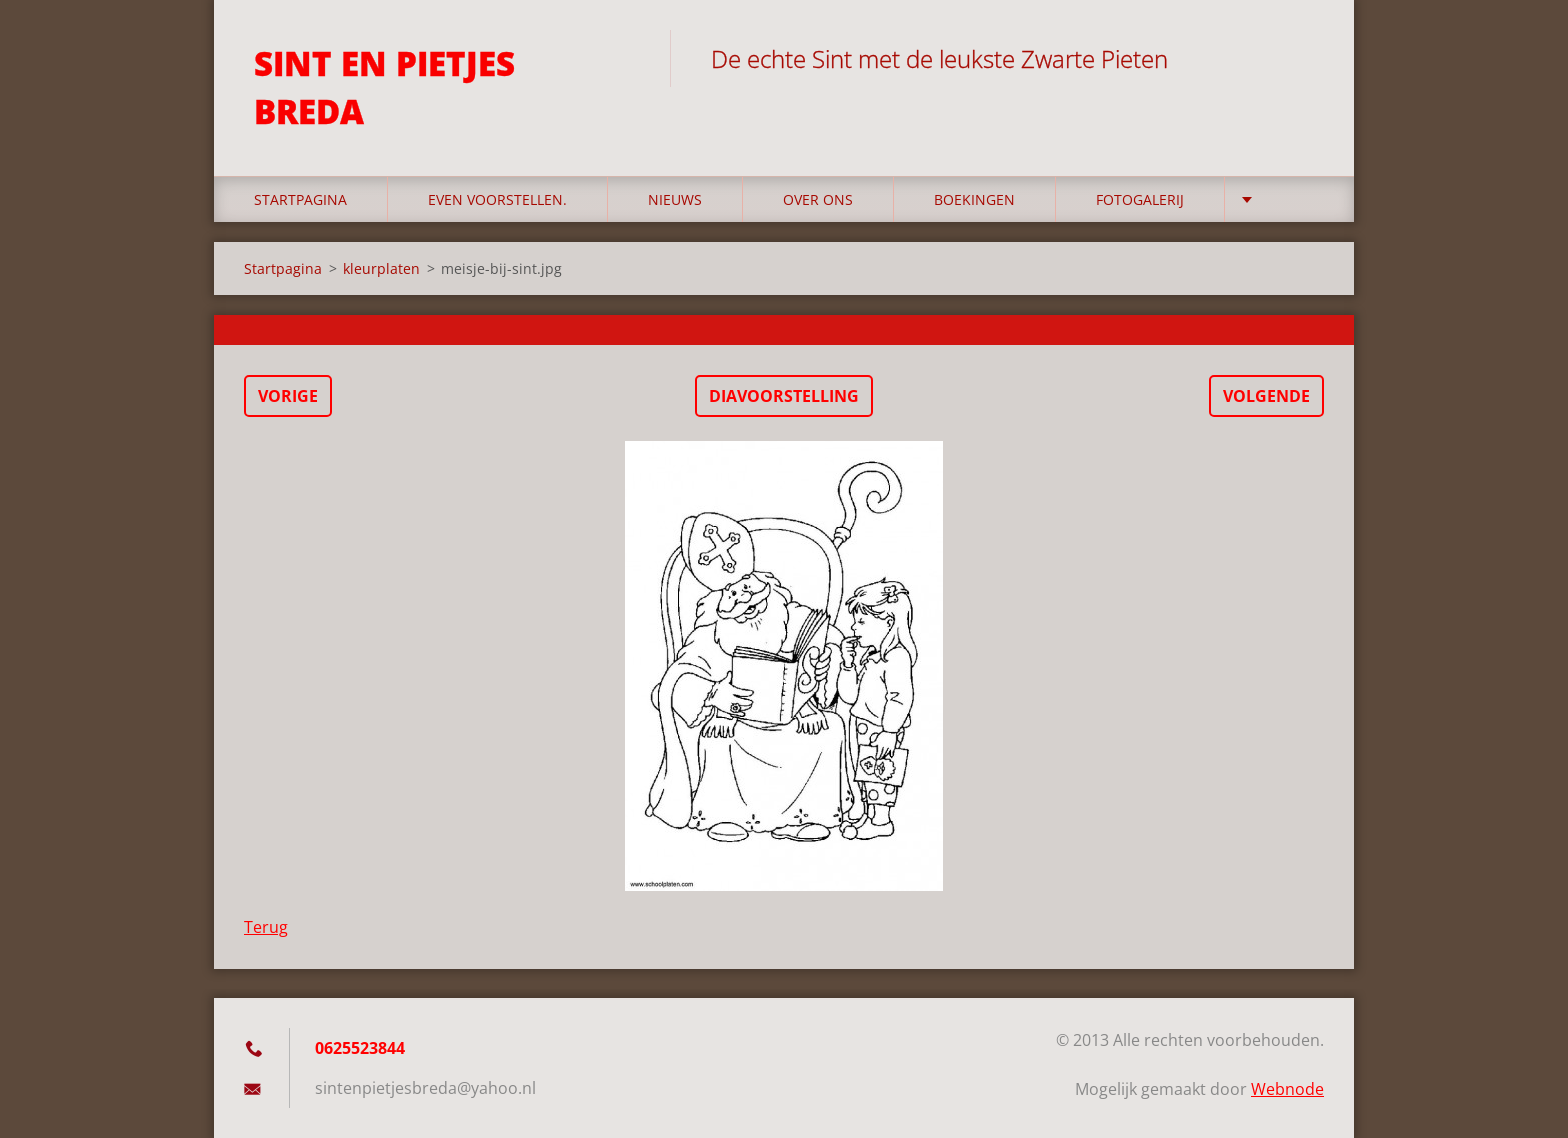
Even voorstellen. (497, 199)
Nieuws (675, 199)
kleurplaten (381, 268)
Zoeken (1302, 58)
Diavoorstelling (784, 396)
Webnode (1287, 1089)
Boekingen (974, 199)
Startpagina (300, 199)
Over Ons (818, 199)
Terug (266, 927)
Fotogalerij (1140, 199)
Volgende (1266, 396)
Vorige (288, 396)
